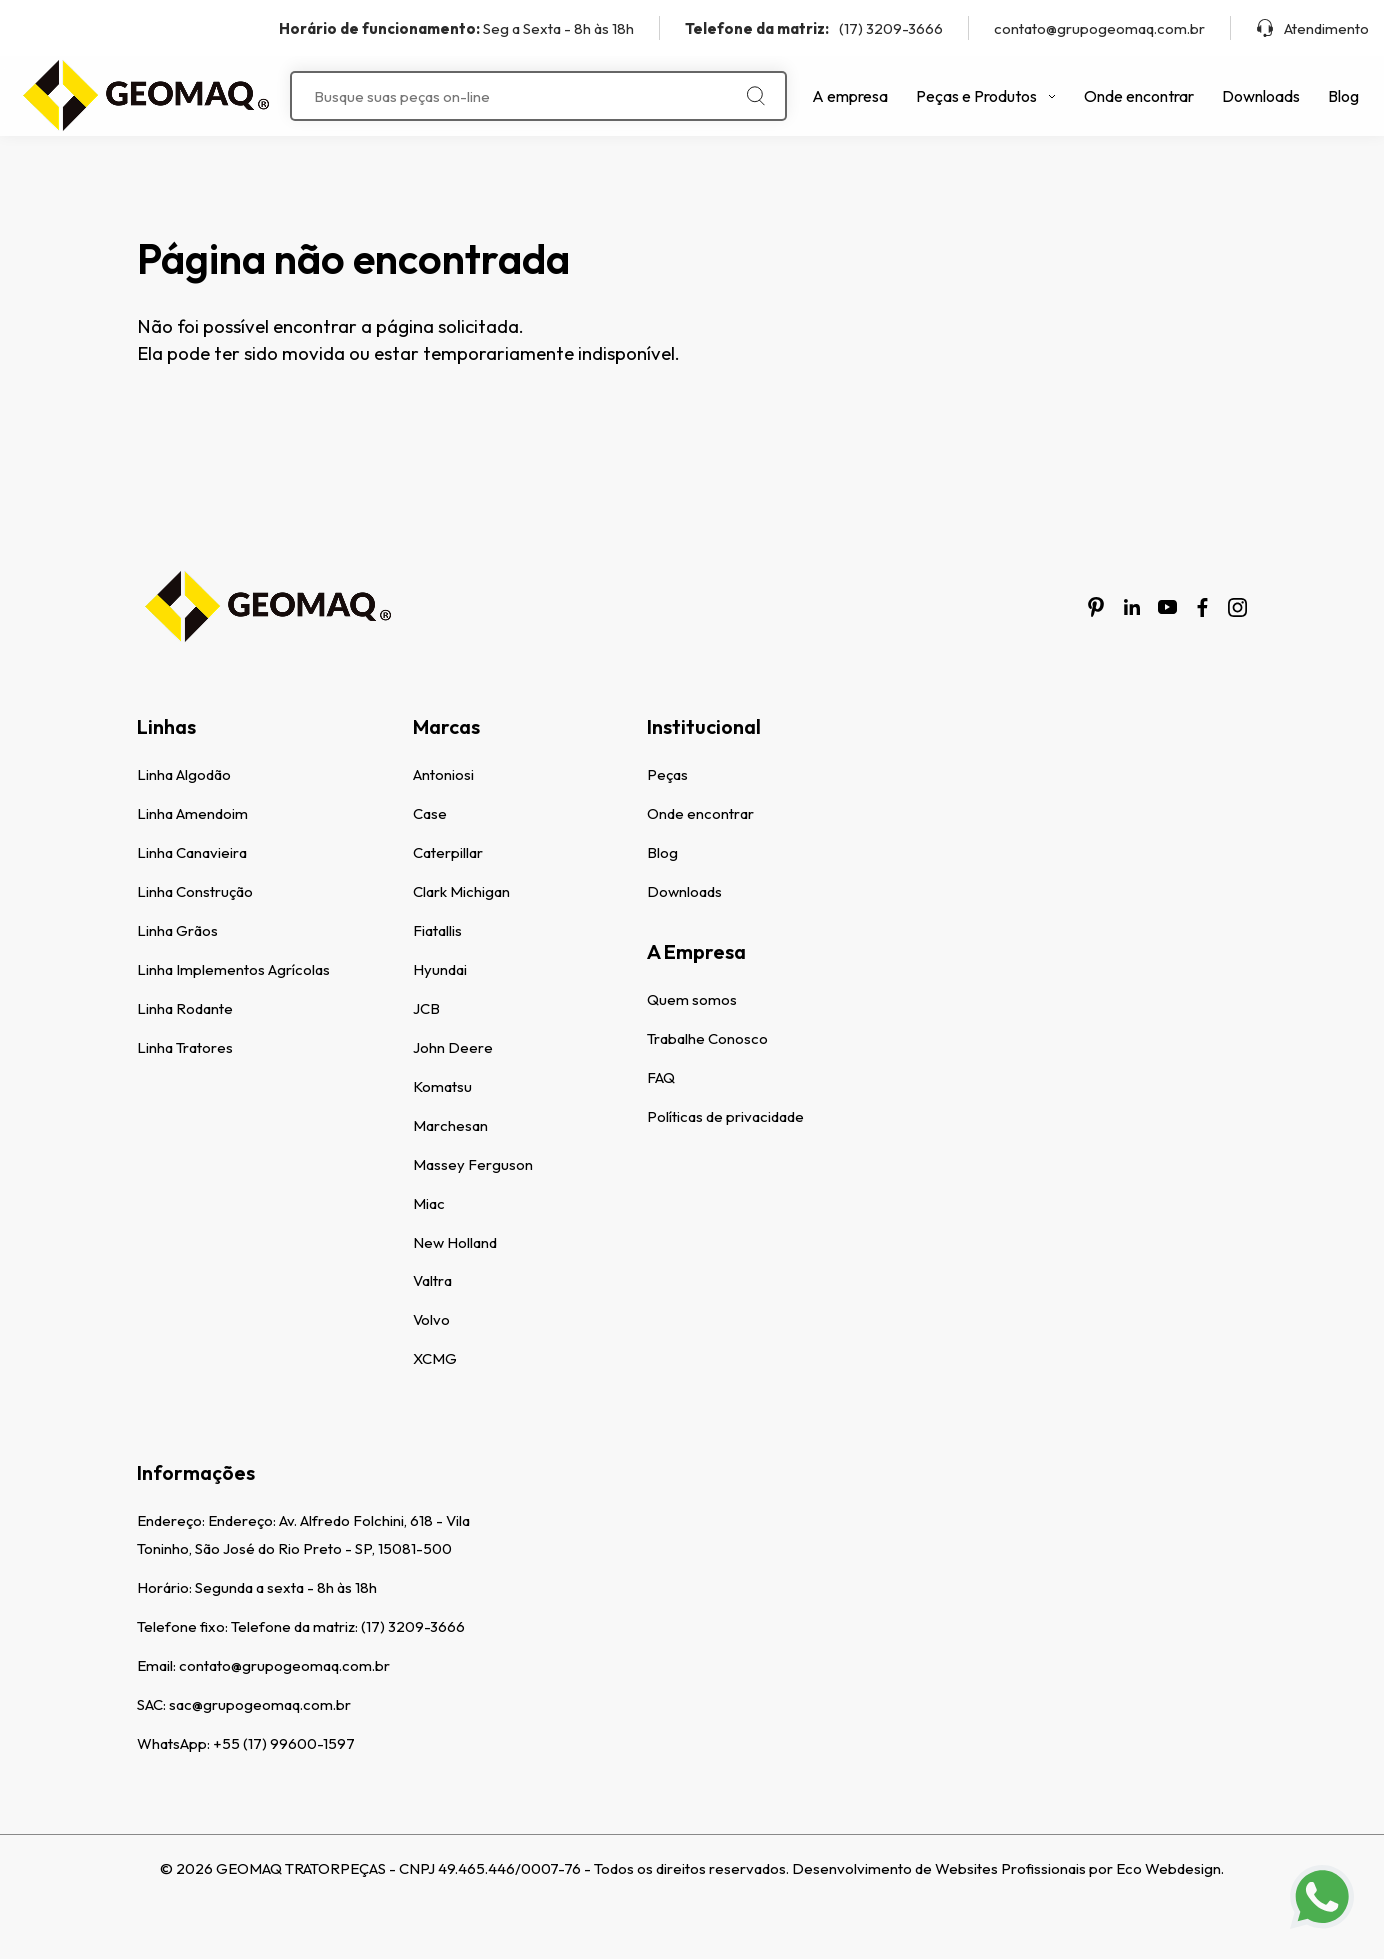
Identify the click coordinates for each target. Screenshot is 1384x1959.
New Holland (455, 1242)
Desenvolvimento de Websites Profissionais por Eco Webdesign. (1008, 1868)
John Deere (453, 1047)
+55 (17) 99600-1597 (284, 1743)
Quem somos (692, 999)
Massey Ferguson (473, 1164)
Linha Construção (195, 891)
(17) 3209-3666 (814, 28)
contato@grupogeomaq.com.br (1099, 28)
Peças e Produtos (986, 96)
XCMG (435, 1358)
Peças (667, 774)
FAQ (661, 1077)
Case (430, 813)
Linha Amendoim (192, 813)
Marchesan (450, 1125)
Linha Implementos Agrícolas (233, 969)
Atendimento (1312, 28)
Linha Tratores (185, 1047)
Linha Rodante (185, 1008)
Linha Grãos (177, 930)
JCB (426, 1008)
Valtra (432, 1280)
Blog (1343, 96)
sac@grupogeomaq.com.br (260, 1704)
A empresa (850, 96)
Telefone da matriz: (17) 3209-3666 (348, 1626)
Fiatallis (437, 930)
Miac (429, 1203)
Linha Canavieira (192, 852)
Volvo (431, 1319)
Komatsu (442, 1086)
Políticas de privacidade (725, 1116)
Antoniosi (443, 774)
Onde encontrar (1139, 96)
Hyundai (440, 969)
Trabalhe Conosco (707, 1038)
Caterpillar (448, 852)
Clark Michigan (461, 891)
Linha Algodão (184, 774)
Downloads (1261, 96)
